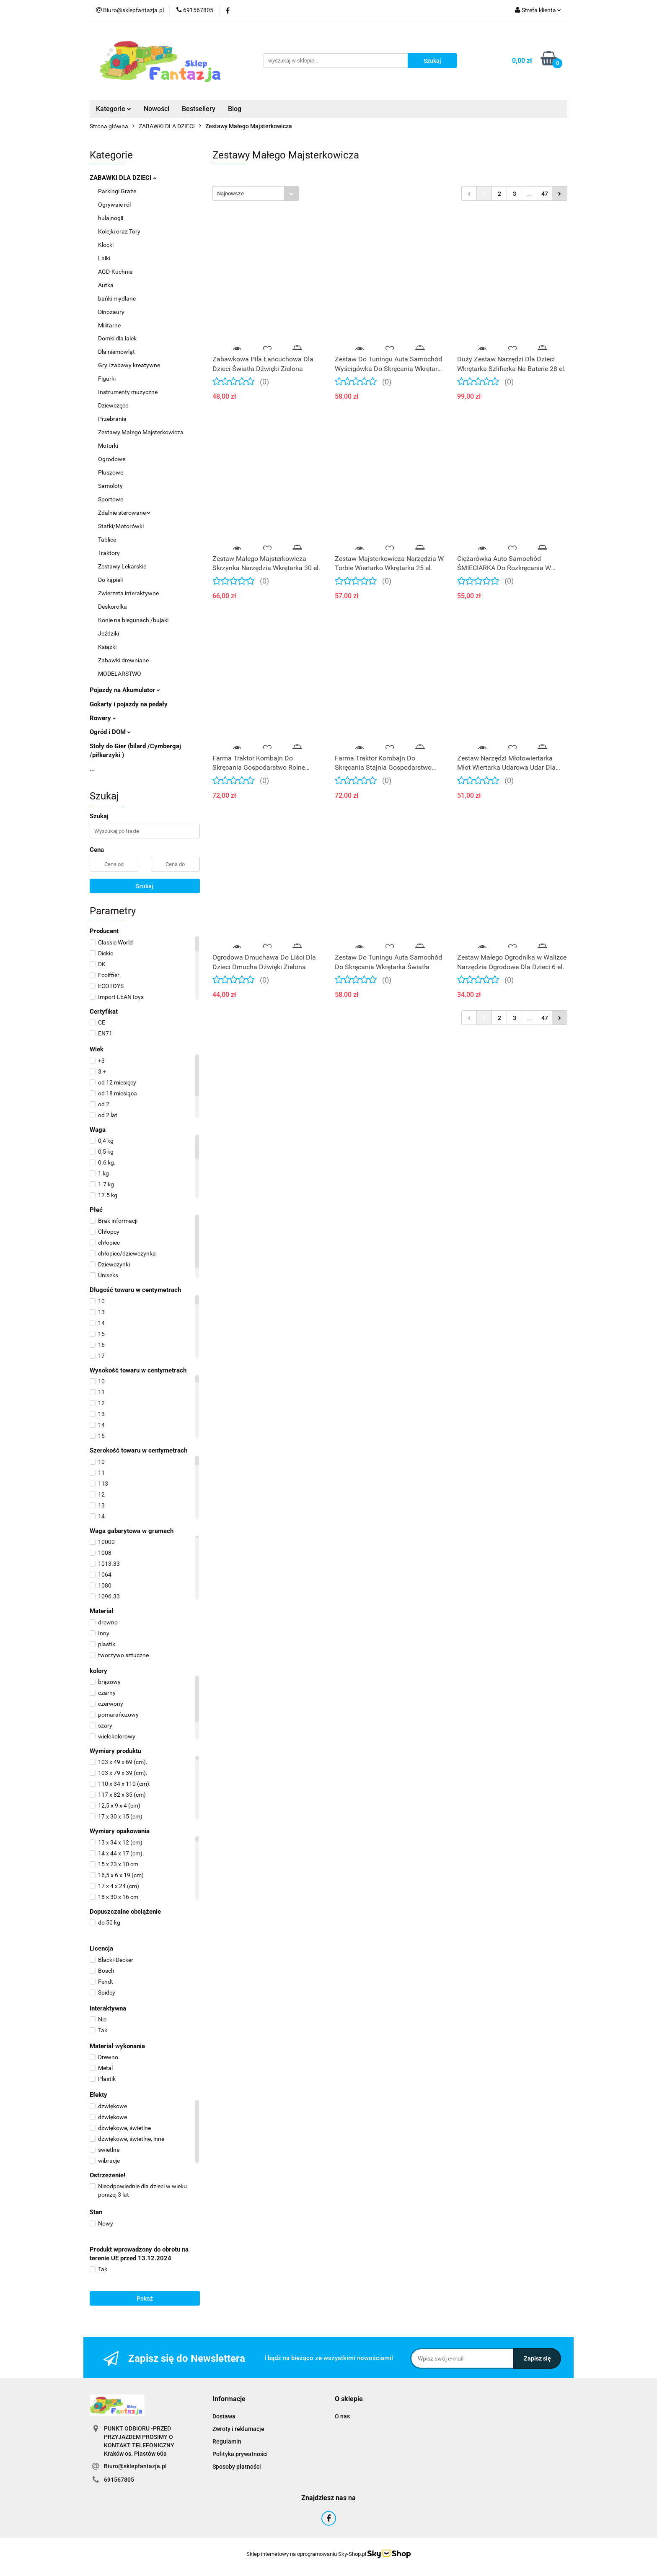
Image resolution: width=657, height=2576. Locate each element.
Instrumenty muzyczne (128, 392)
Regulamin (226, 2441)
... (92, 769)
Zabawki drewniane (123, 660)
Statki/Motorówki (121, 526)
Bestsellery (198, 109)
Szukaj (144, 886)
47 (544, 193)
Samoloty (110, 486)
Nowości (156, 109)
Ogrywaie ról (114, 204)
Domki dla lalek (117, 338)
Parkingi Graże (117, 191)
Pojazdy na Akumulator (125, 690)
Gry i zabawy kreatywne (129, 365)
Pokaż (145, 2298)
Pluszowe (110, 472)
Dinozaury (111, 312)
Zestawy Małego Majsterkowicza (141, 432)
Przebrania (112, 418)
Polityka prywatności (240, 2454)
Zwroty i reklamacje (238, 2429)
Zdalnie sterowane (124, 512)
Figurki (107, 378)
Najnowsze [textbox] (230, 193)
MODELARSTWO (119, 673)
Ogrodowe (111, 459)
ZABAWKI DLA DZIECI (123, 178)
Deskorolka (112, 606)
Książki (107, 646)
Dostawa (223, 2416)
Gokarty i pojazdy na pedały (129, 704)
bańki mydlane (117, 298)
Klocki (106, 244)
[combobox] (255, 193)
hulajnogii (110, 218)
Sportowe (110, 499)
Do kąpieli (110, 579)
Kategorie (113, 109)
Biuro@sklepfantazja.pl (135, 2466)
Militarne (109, 325)
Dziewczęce (113, 405)
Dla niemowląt (116, 351)
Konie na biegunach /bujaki (133, 620)
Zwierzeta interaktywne (128, 593)
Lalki (104, 258)
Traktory (109, 553)
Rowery (103, 718)
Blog (234, 109)
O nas (342, 2416)
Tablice (107, 539)
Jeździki (108, 633)
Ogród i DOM (110, 732)
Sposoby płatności (236, 2466)
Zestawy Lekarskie (122, 566)
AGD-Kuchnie (115, 271)
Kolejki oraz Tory (119, 231)
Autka (106, 285)
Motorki (108, 445)
